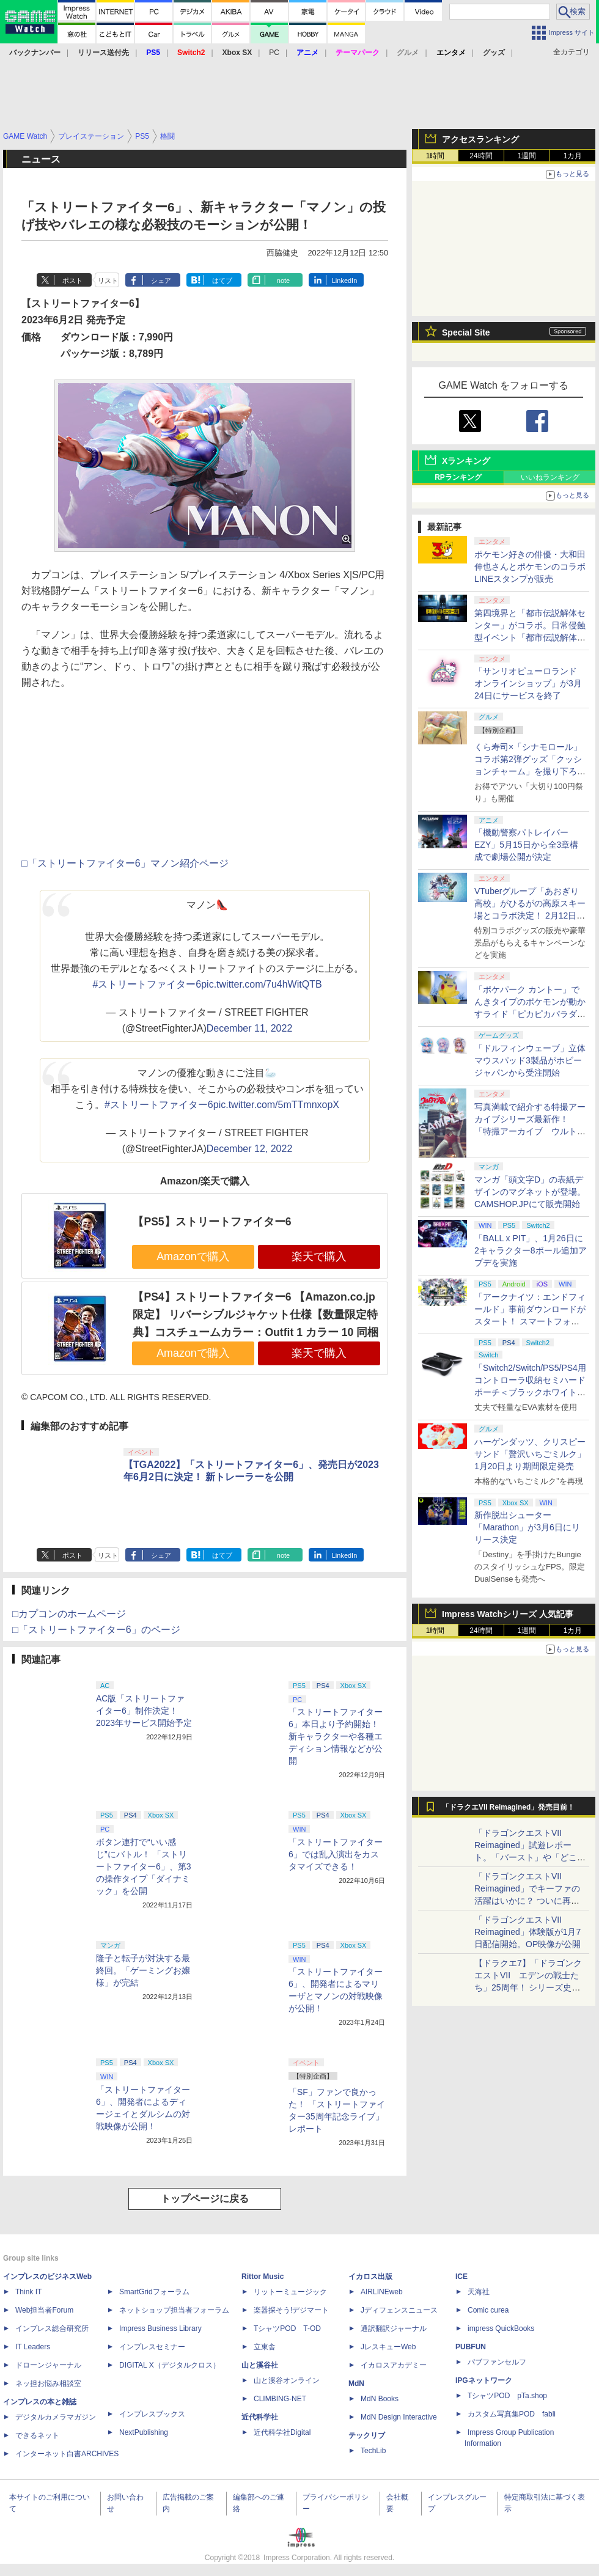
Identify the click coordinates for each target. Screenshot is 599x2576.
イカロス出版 (370, 2276)
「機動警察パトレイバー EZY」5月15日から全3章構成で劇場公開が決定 (526, 844)
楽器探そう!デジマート (291, 2310)
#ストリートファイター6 (146, 984)
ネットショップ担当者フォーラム (174, 2310)
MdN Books (380, 2398)
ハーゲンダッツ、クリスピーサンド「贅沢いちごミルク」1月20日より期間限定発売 (530, 1454)
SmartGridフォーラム (154, 2292)
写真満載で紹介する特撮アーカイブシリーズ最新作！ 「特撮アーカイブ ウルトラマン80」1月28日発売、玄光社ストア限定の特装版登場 (530, 1131)
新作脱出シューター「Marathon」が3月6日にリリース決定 (527, 1527)
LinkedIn (345, 280)
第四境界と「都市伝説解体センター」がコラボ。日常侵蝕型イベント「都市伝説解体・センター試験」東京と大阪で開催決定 (530, 637)
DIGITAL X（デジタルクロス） (169, 2365)
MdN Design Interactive (399, 2417)
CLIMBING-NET (280, 2398)
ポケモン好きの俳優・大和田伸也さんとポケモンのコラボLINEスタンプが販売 (530, 566)
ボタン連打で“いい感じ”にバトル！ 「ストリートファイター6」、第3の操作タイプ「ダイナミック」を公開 (143, 1866)
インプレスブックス (152, 2414)
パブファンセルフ (497, 2362)
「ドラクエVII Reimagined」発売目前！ (508, 1807)
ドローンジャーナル (48, 2365)
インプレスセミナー (152, 2347)
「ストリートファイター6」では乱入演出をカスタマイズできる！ (335, 1854)
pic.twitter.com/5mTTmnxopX (276, 1104)
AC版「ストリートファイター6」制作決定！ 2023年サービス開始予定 (144, 1710)
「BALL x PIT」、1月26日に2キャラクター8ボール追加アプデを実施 (530, 1250)
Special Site (466, 332)
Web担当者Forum (44, 2310)
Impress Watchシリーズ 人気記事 (507, 1614)
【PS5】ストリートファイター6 (212, 1222)
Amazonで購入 (193, 1256)
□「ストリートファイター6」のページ (96, 1629)
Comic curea (488, 2310)
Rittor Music (262, 2276)
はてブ (222, 280)
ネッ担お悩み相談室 (48, 2383)
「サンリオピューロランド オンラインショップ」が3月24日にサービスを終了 (528, 683)
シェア (161, 280)
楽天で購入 (319, 1256)
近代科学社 (259, 2417)
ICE (461, 2276)
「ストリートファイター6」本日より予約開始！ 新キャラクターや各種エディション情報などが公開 (335, 1736)
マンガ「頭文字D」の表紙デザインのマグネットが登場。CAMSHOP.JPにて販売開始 (530, 1192)
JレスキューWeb (388, 2347)
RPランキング (458, 477)
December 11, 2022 (250, 1028)
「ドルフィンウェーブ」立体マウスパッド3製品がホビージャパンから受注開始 (530, 1060)
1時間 (435, 156)
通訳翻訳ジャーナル (394, 2328)
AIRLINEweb (382, 2292)
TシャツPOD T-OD (287, 2328)
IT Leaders (32, 2347)
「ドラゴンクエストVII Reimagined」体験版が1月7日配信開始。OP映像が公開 (527, 1932)
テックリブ (366, 2435)
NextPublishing (143, 2432)
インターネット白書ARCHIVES (67, 2453)
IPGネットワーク (483, 2380)
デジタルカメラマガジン (55, 2417)
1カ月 (573, 156)
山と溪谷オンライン (287, 2380)
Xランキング (466, 461)
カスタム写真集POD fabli (512, 2414)
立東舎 (265, 2347)
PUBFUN (470, 2347)
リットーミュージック (290, 2292)
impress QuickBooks (501, 2328)
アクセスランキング (480, 139)
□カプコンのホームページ (69, 1614)
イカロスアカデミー (394, 2365)
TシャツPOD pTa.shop (507, 2395)
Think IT (28, 2292)
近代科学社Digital (282, 2432)
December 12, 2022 (250, 1148)
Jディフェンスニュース (399, 2310)
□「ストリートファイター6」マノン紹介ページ (125, 863)
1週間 (527, 156)
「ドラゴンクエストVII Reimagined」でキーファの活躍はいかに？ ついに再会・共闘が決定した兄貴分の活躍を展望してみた (530, 1900)
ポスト (72, 280)
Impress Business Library (160, 2328)
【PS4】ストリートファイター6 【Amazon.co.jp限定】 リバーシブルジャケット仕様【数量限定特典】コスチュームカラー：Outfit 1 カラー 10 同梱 (255, 1314)
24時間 (480, 156)
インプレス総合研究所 (52, 2328)
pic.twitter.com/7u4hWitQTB (261, 984)
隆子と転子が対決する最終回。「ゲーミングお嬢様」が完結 (143, 1970)
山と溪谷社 (259, 2365)
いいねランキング (550, 477)
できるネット (37, 2435)
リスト (108, 280)
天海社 (479, 2292)
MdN (356, 2383)
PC (274, 52)
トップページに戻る (205, 2198)
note (283, 280)
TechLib (373, 2450)
